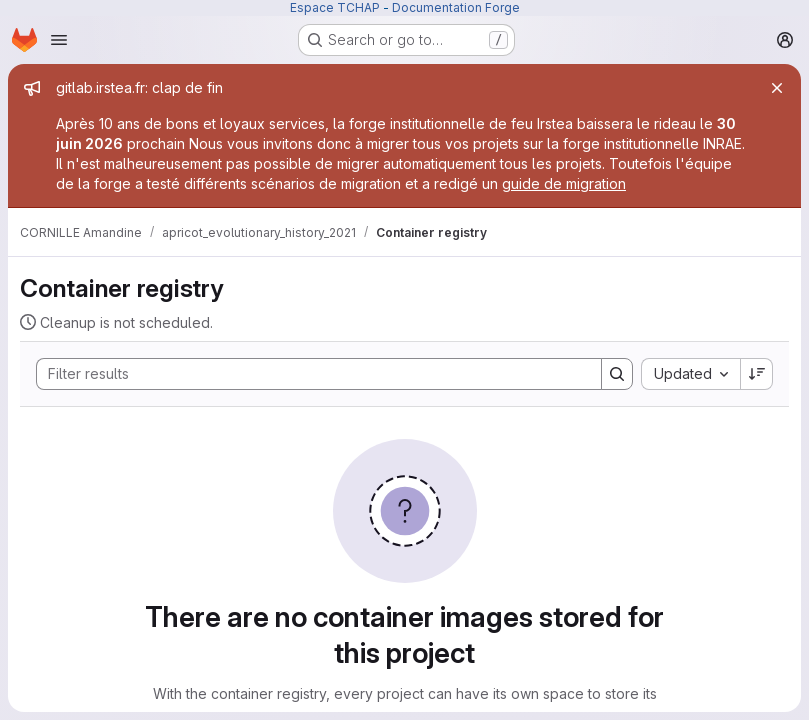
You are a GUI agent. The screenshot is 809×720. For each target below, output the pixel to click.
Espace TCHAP (335, 7)
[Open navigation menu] (59, 40)
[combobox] (690, 374)
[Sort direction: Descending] (757, 374)
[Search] (309, 374)
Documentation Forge (456, 7)
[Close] (777, 88)
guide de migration (564, 183)
